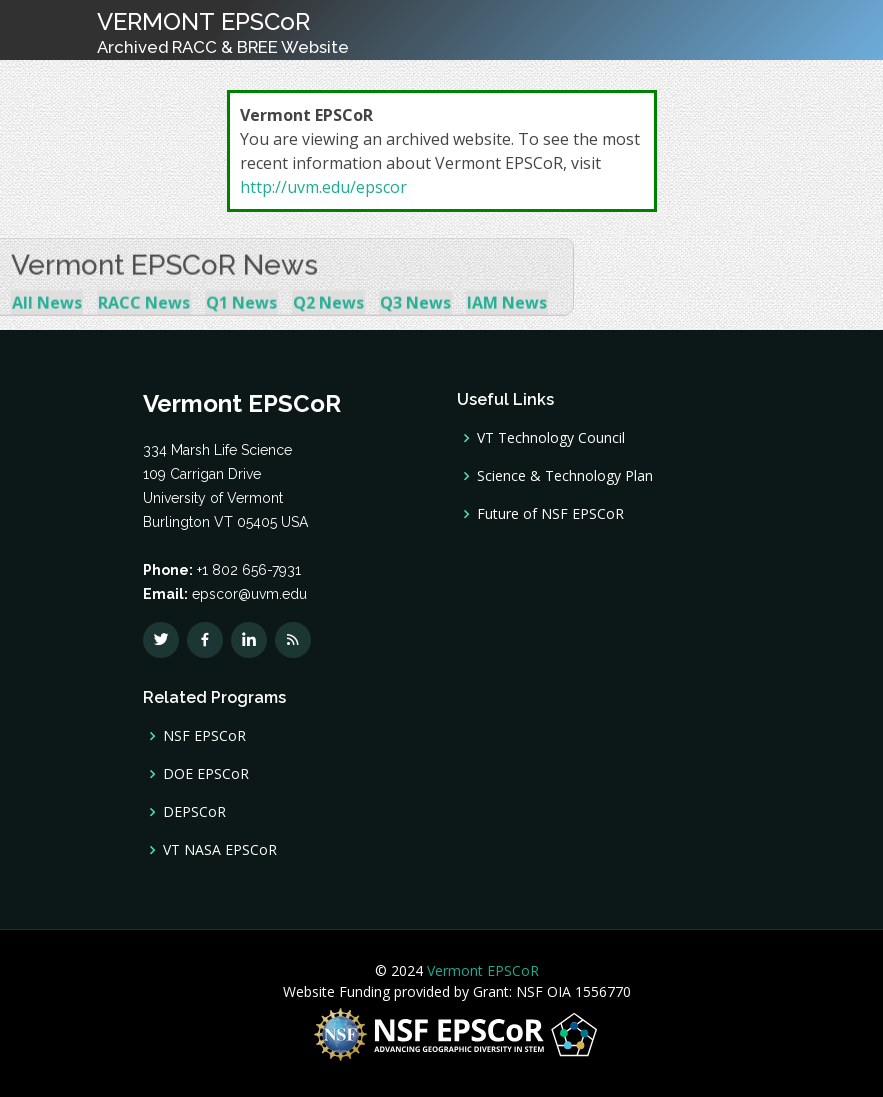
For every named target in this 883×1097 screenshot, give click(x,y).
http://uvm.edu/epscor (323, 187)
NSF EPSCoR (204, 736)
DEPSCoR (194, 812)
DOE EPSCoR (206, 774)
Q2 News (328, 318)
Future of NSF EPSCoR (550, 514)
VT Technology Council (551, 438)
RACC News (144, 318)
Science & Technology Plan (565, 476)
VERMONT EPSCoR (223, 32)
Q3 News (415, 318)
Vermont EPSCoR (481, 970)
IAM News (507, 318)
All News (47, 318)
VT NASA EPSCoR (220, 850)
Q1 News (241, 318)
